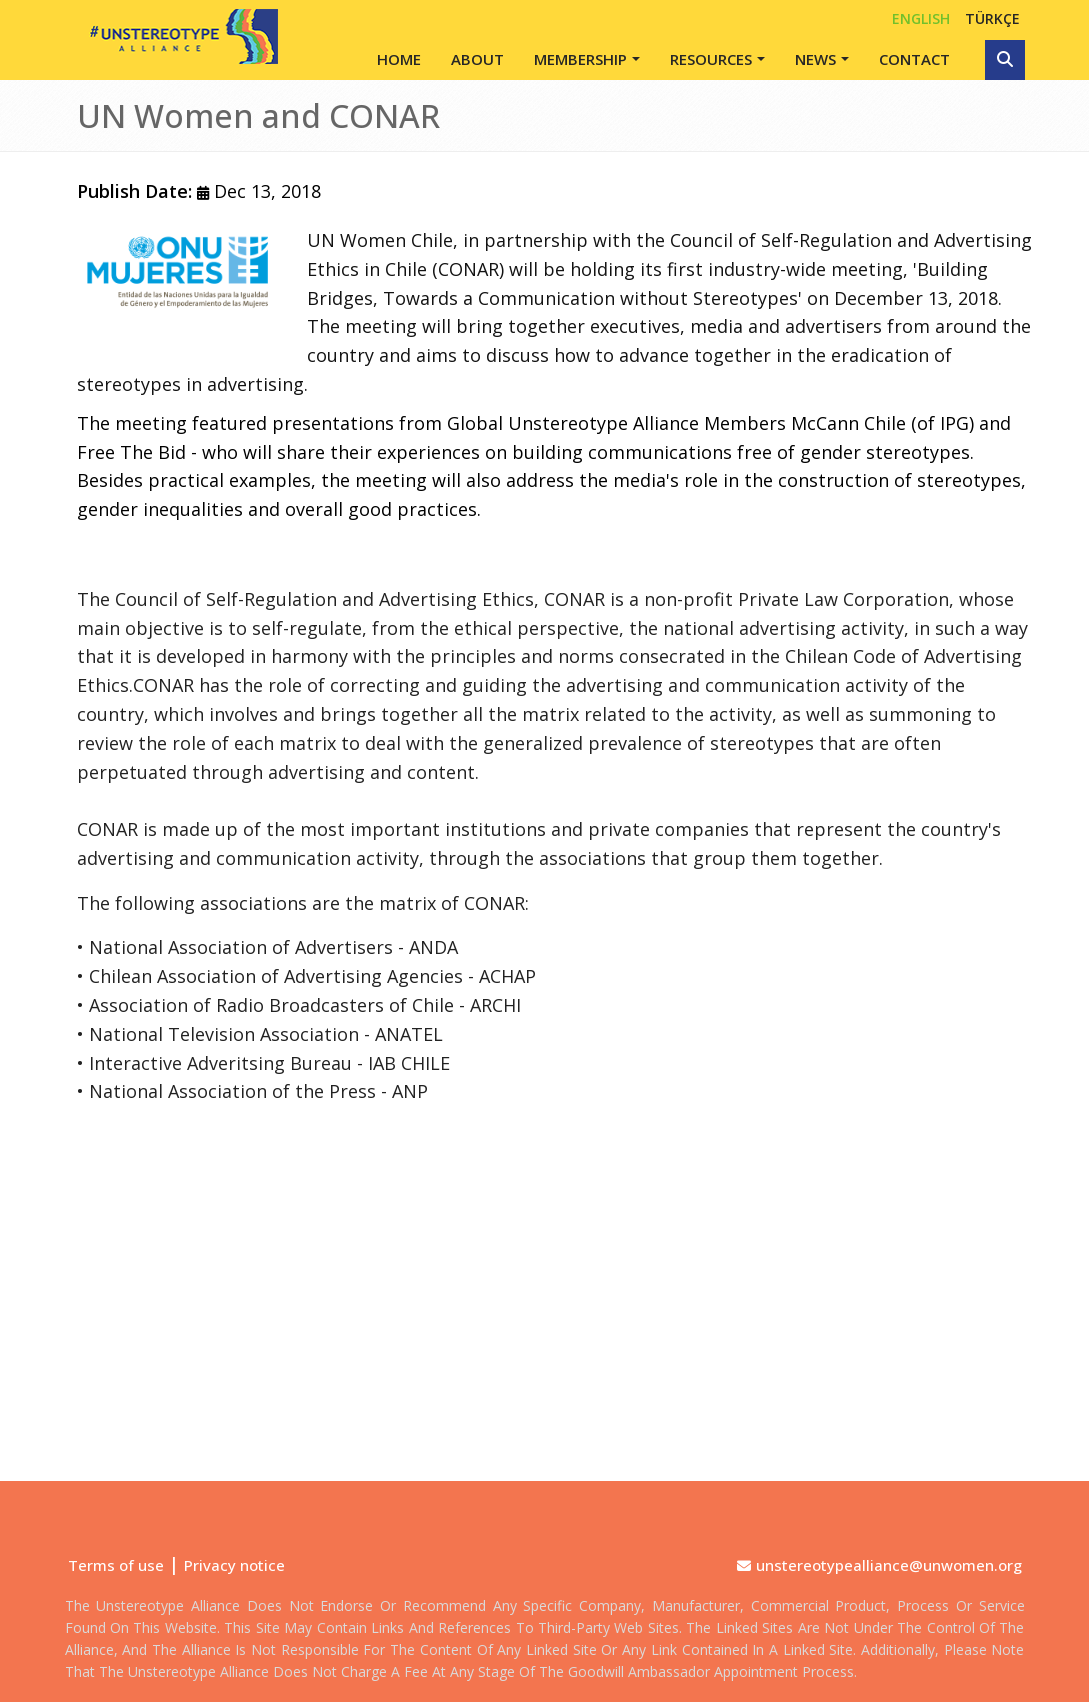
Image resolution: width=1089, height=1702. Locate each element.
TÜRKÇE (992, 18)
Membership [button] (580, 59)
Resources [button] (711, 59)
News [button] (815, 59)
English (921, 18)
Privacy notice (234, 1565)
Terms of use (116, 1565)
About (477, 59)
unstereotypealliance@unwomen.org (889, 1565)
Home (399, 59)
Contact (914, 59)
